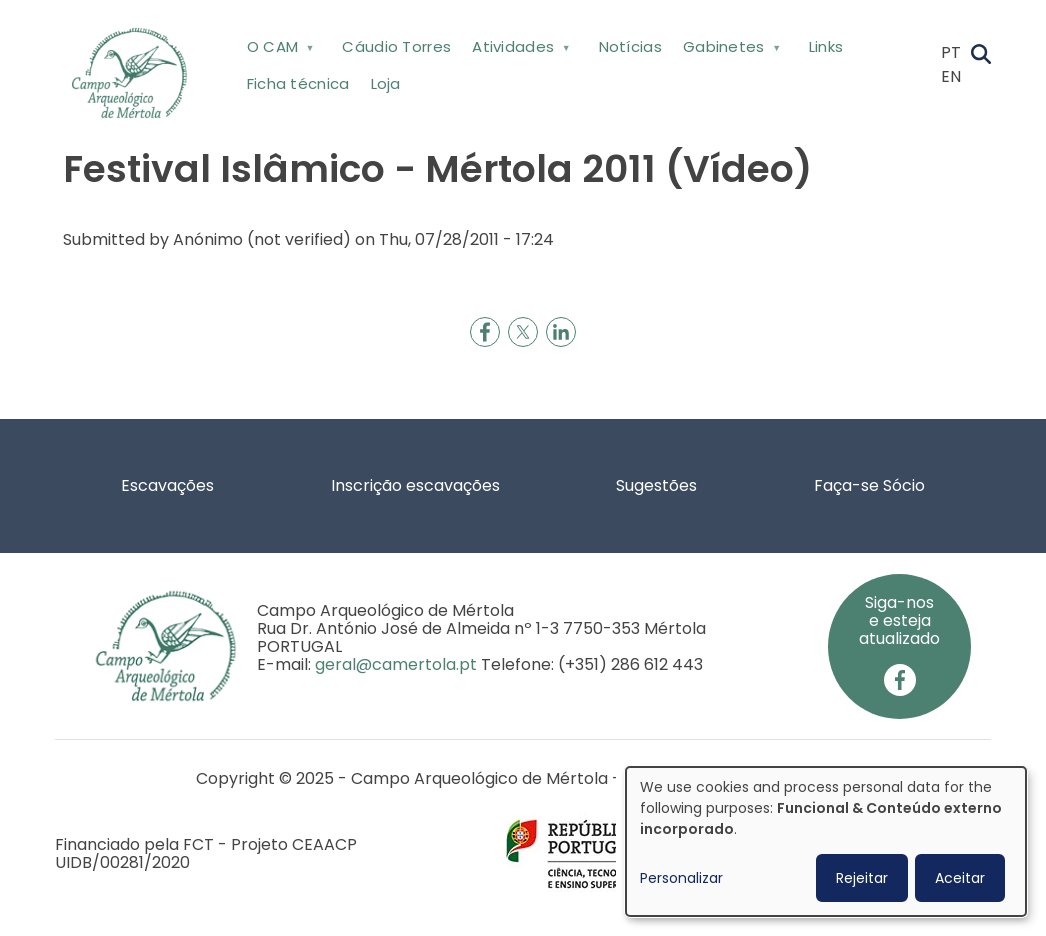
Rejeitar (862, 878)
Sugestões (656, 485)
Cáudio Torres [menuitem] (396, 46)
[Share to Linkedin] (561, 332)
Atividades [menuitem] (519, 50)
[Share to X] (523, 332)
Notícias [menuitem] (630, 46)
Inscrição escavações (415, 485)
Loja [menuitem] (386, 83)
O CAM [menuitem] (278, 50)
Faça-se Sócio (869, 485)
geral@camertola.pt (396, 664)
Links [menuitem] (826, 46)
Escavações (167, 485)
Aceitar (960, 878)
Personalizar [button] (681, 878)
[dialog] (826, 841)
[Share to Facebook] (485, 332)
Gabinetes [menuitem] (729, 50)
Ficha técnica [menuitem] (298, 83)
